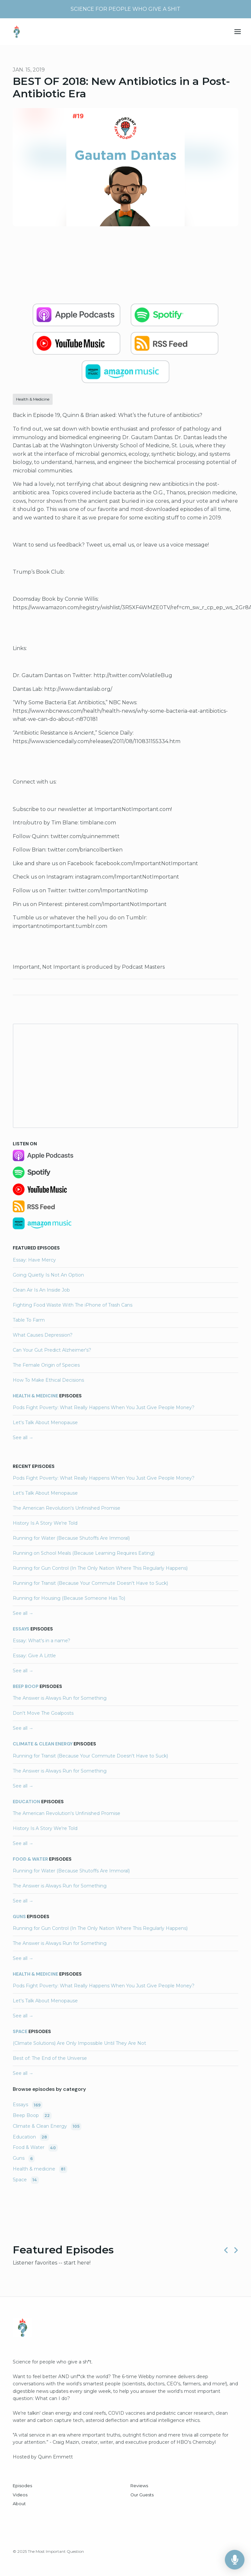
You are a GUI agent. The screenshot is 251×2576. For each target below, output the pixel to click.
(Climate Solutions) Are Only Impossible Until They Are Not (79, 2043)
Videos (20, 2494)
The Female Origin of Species (46, 1365)
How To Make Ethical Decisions (48, 1380)
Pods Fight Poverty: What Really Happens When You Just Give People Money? (103, 1407)
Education (26, 1802)
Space (20, 2031)
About (19, 2503)
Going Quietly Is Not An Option (48, 1275)
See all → (23, 1437)
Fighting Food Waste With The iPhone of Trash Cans (72, 1305)
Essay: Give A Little (34, 1656)
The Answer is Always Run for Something (60, 1698)
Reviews (139, 2485)
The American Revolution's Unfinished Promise (66, 1508)
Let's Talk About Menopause (45, 1422)
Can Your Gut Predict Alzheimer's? (52, 1350)
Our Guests (142, 2494)
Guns (19, 1916)
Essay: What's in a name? (41, 1641)
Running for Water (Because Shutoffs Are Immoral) (71, 1538)
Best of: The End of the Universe (50, 2058)
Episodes (22, 2485)
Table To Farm (29, 1320)
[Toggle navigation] (237, 31)
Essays (21, 1629)
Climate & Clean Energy (43, 1744)
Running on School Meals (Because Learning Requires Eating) (84, 1553)
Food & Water (30, 1859)
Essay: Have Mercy (34, 1260)
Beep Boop (26, 1686)
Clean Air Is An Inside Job (41, 1290)
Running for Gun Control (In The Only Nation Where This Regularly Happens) (100, 1568)
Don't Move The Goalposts (43, 1713)
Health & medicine (35, 1396)
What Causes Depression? (43, 1335)
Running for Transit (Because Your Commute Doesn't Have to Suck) (90, 1583)
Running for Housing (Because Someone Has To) (69, 1598)
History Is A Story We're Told (45, 1523)
